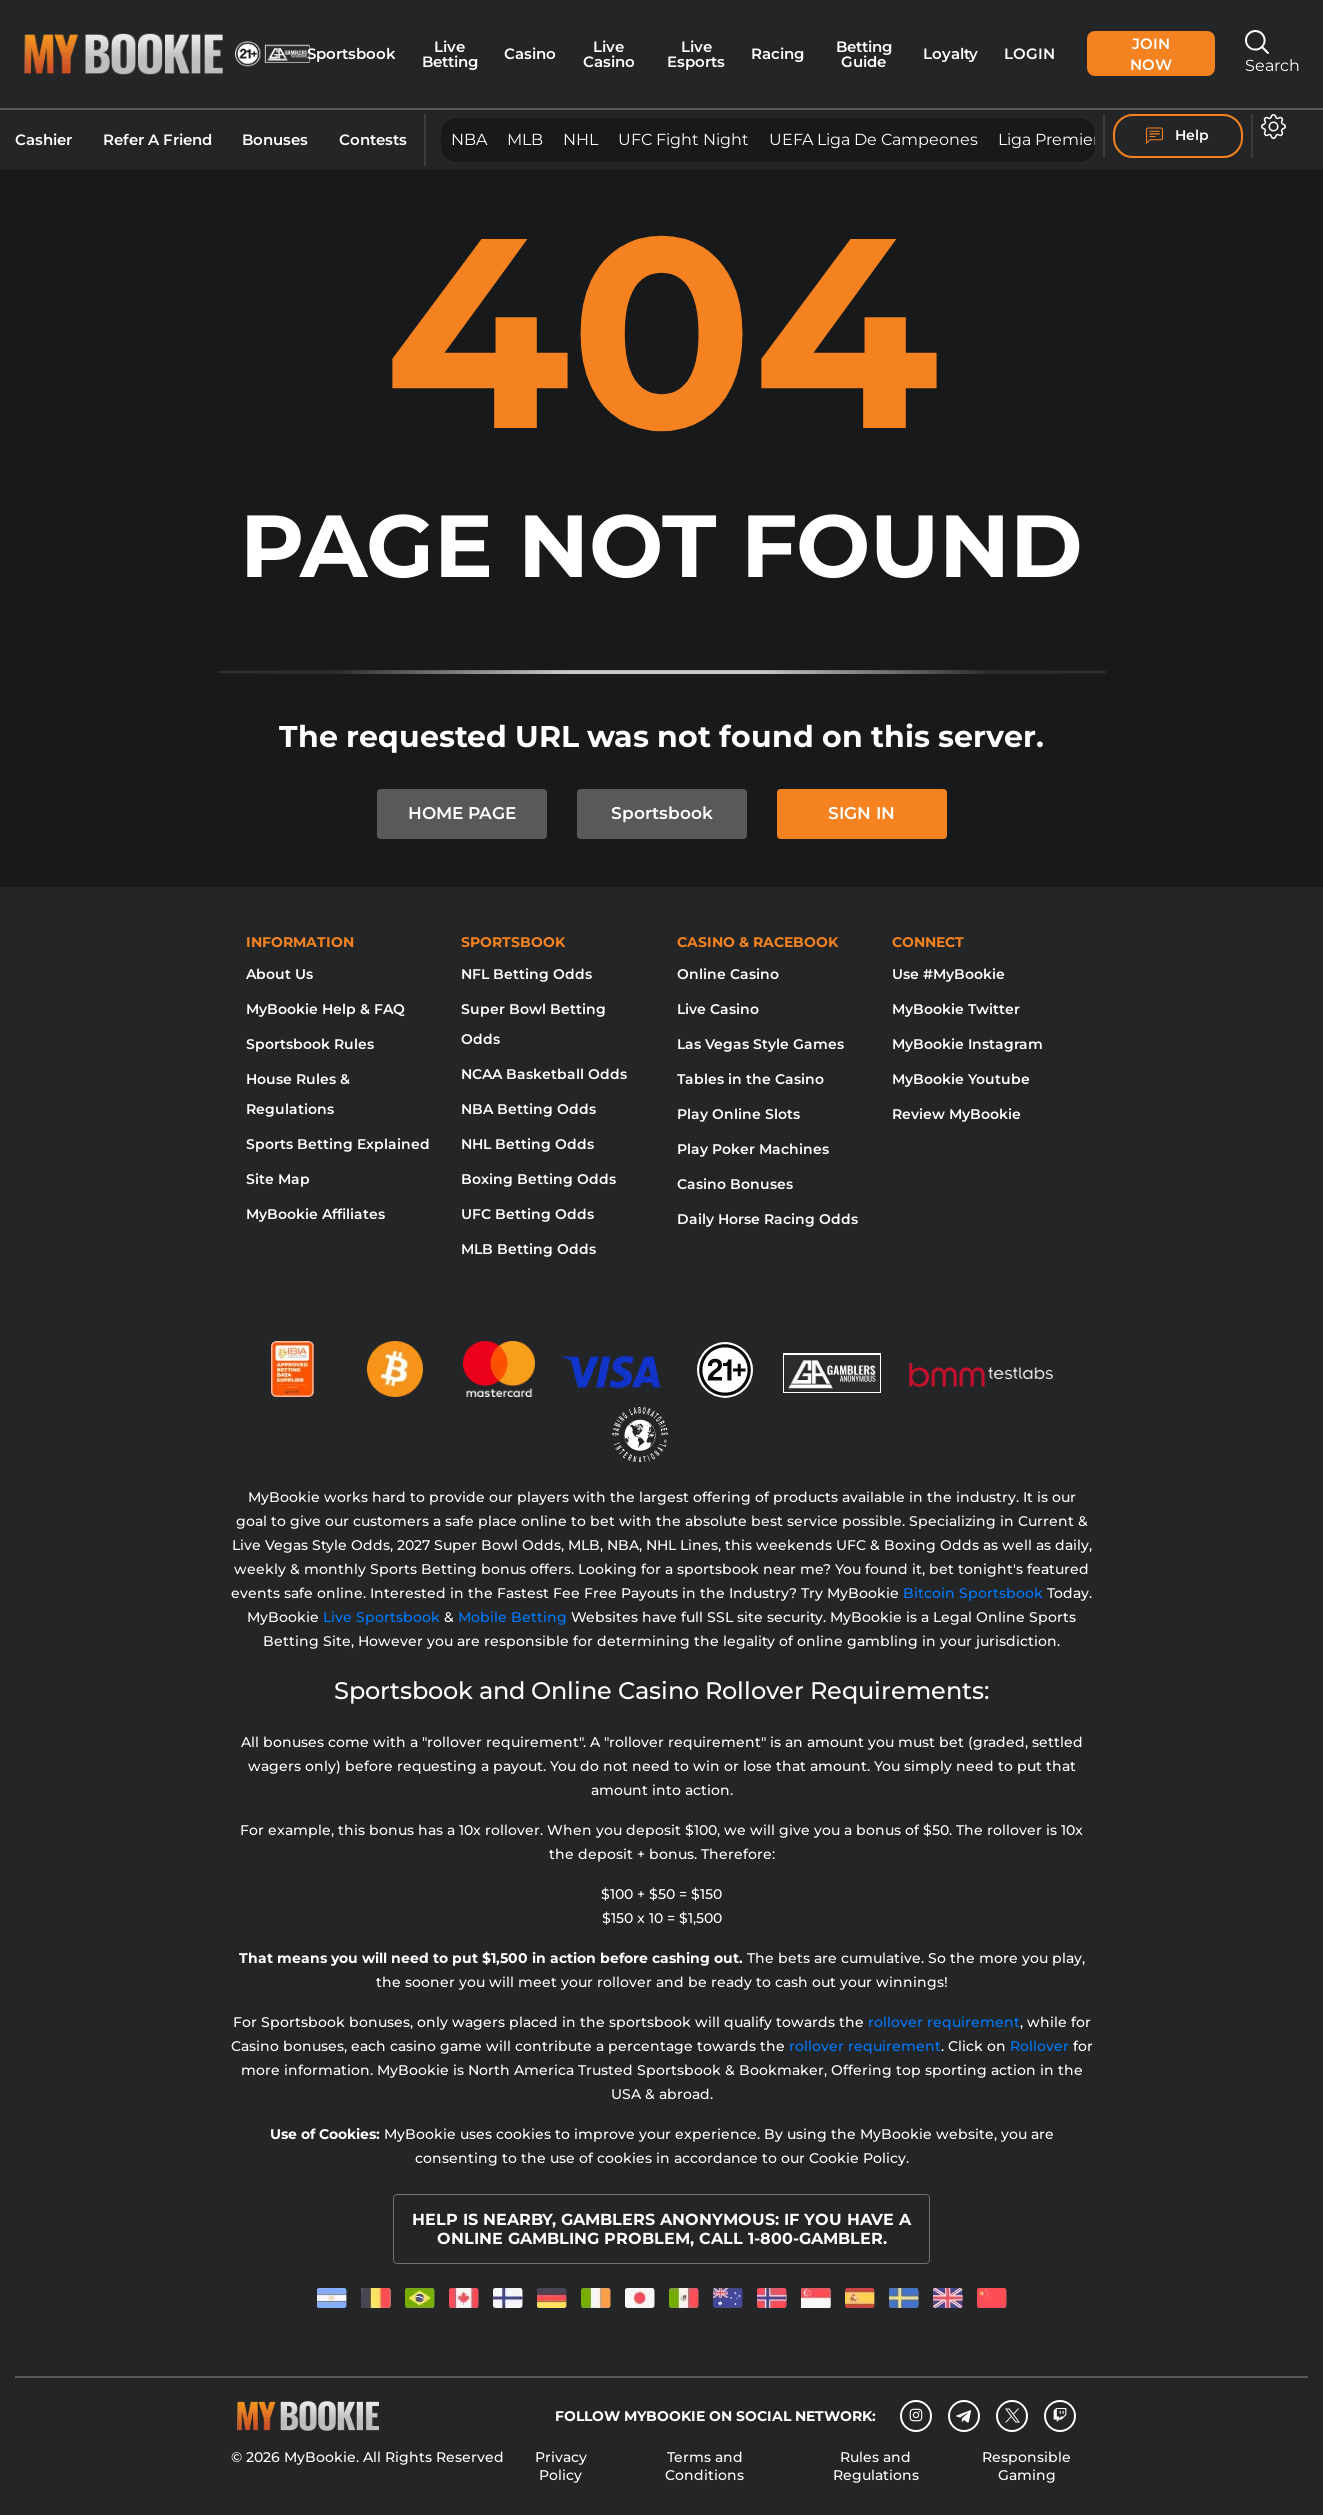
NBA (469, 139)
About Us (279, 974)
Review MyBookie (956, 1114)
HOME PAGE (462, 813)
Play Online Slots (738, 1114)
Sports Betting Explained (338, 1144)
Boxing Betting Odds (538, 1179)
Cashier (43, 140)
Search (1272, 52)
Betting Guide (864, 54)
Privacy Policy (561, 2466)
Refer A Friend (157, 140)
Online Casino (728, 974)
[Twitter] (1012, 2415)
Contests (373, 140)
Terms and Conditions (704, 2466)
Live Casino (609, 54)
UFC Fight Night (683, 139)
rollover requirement (944, 2022)
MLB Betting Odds (528, 1249)
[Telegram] (964, 2416)
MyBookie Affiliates (315, 1214)
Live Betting (450, 54)
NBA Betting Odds (528, 1109)
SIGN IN (861, 813)
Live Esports (696, 54)
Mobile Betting (512, 1617)
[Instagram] (916, 2416)
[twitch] (1060, 2416)
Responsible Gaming (1026, 2466)
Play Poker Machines (753, 1149)
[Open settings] (1269, 126)
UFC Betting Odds (527, 1214)
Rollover (1039, 2046)
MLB (525, 139)
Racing (777, 53)
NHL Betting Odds (527, 1144)
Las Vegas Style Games (760, 1044)
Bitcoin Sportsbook (973, 1593)
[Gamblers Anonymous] (833, 1361)
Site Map (278, 1179)
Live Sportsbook (381, 1617)
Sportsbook (351, 53)
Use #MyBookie (948, 974)
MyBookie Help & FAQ (325, 1009)
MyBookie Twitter (956, 1009)
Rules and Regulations (876, 2466)
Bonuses (275, 140)
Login (1029, 53)
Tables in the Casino (750, 1079)
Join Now (1151, 54)
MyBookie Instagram (967, 1044)
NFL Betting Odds (526, 974)
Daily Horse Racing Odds (767, 1219)
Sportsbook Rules (310, 1044)
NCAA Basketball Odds (544, 1074)
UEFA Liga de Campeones (873, 139)
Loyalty (950, 53)
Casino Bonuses (735, 1184)
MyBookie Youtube (961, 1079)
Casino (530, 53)
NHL (580, 139)
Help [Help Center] (1177, 136)
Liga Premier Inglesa (1079, 139)
